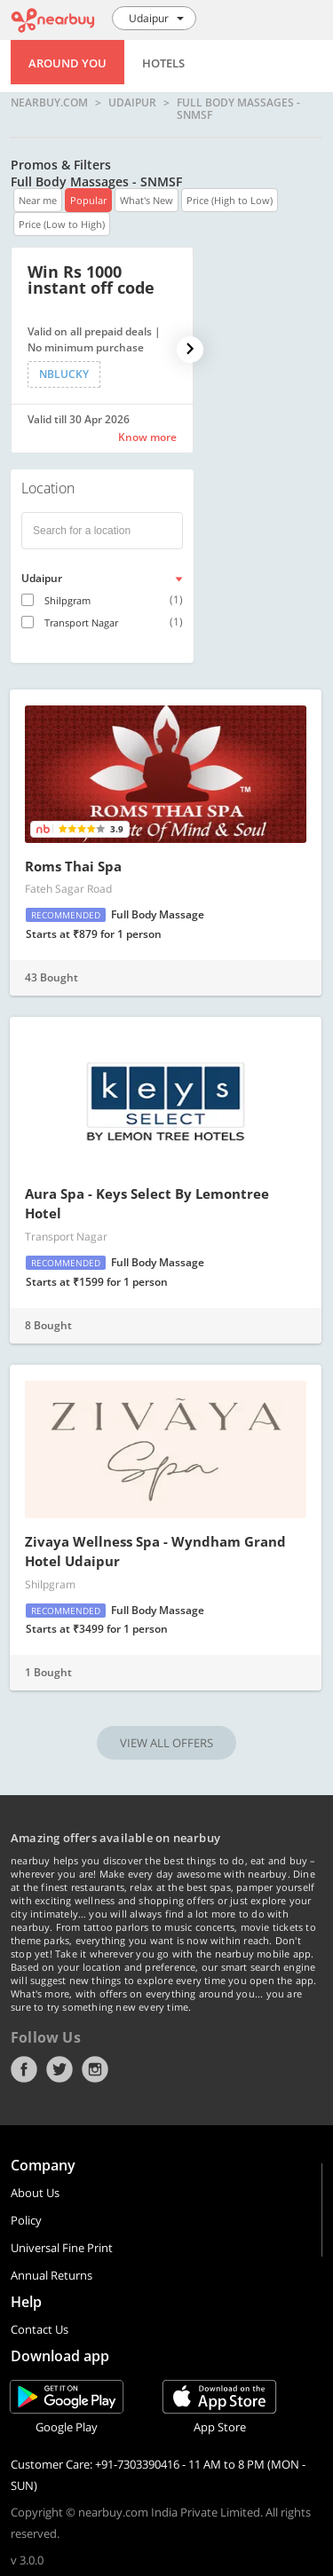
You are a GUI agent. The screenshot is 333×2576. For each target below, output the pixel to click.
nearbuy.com (49, 103)
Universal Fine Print (62, 2248)
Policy (26, 2220)
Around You (67, 63)
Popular (88, 200)
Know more (147, 437)
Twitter (59, 2069)
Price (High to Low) (229, 200)
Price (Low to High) (62, 224)
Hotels (163, 63)
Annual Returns (51, 2275)
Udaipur (132, 103)
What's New (146, 200)
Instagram (95, 2069)
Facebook (24, 2069)
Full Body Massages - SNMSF (238, 109)
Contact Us (39, 2329)
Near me (38, 200)
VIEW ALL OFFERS (166, 1743)
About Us (35, 2193)
